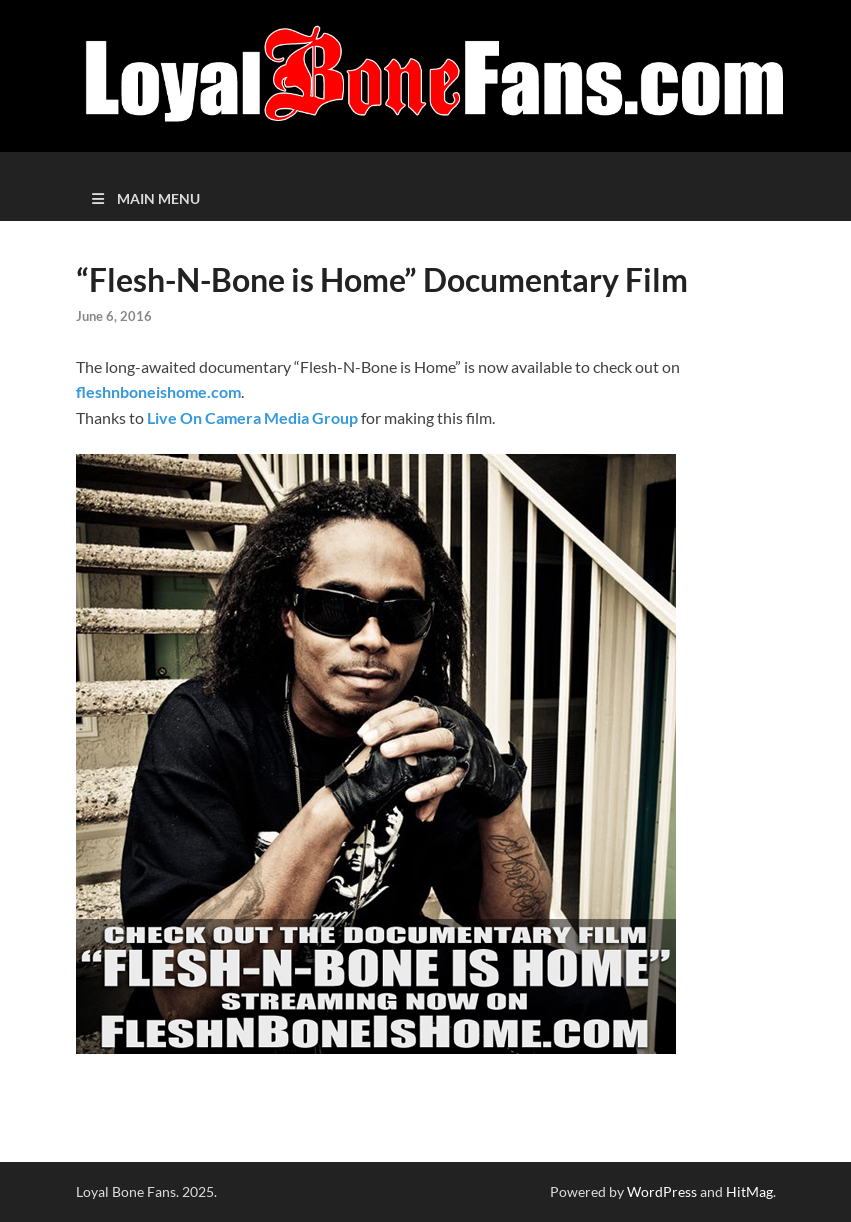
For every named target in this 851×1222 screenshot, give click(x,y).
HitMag (749, 1191)
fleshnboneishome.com (158, 391)
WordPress (662, 1191)
